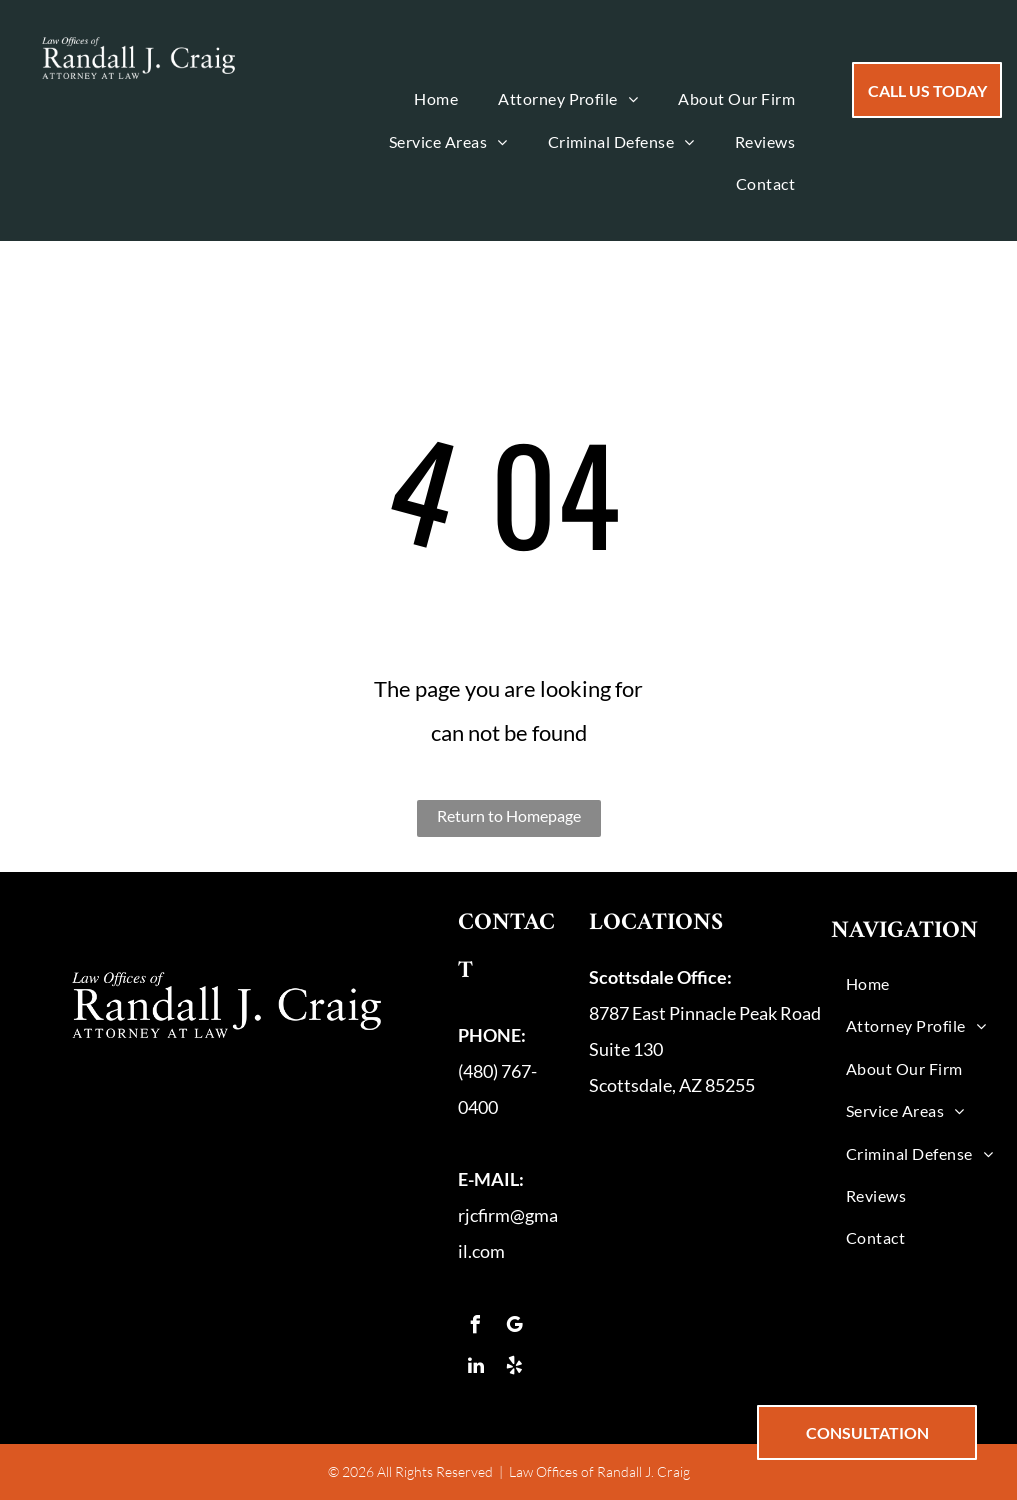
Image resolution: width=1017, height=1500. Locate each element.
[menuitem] (436, 99)
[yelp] (515, 1368)
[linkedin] (476, 1368)
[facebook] (476, 1327)
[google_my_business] (515, 1327)
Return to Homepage (509, 815)
